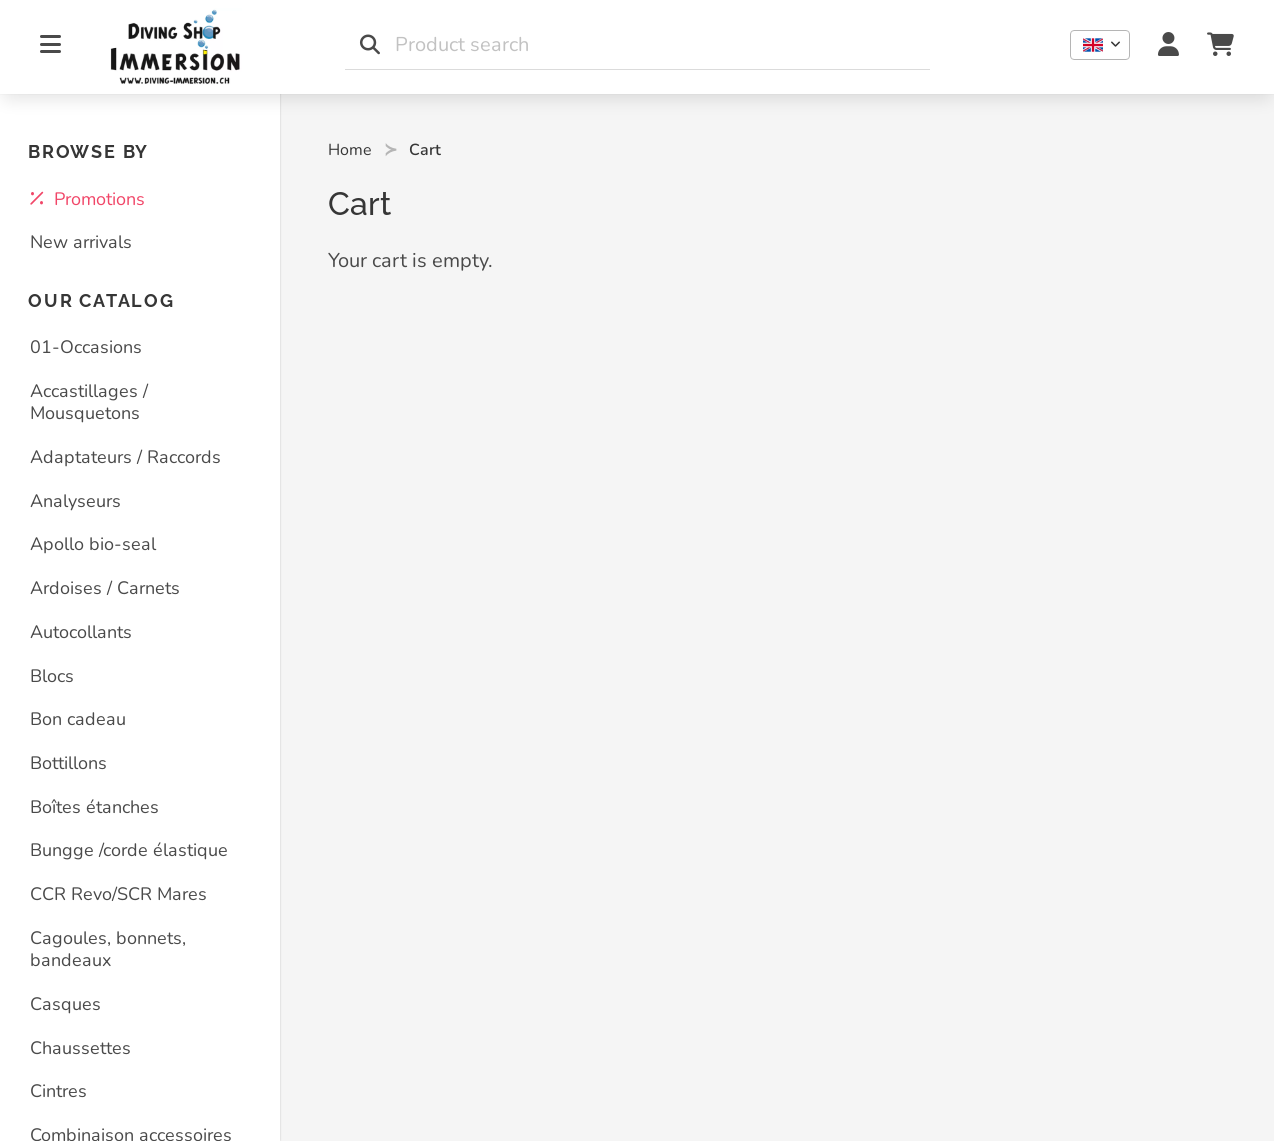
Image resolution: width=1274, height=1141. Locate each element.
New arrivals (81, 242)
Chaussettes (80, 1048)
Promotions (87, 199)
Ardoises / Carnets (105, 588)
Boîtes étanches (94, 807)
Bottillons (68, 763)
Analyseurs (75, 501)
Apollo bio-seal (93, 544)
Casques (65, 1004)
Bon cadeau (78, 719)
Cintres (58, 1091)
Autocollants (81, 632)
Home (350, 150)
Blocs (52, 676)
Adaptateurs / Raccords (125, 457)
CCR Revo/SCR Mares (118, 894)
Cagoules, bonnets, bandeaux (108, 949)
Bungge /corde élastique (129, 850)
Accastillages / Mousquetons (89, 402)
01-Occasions (86, 347)
